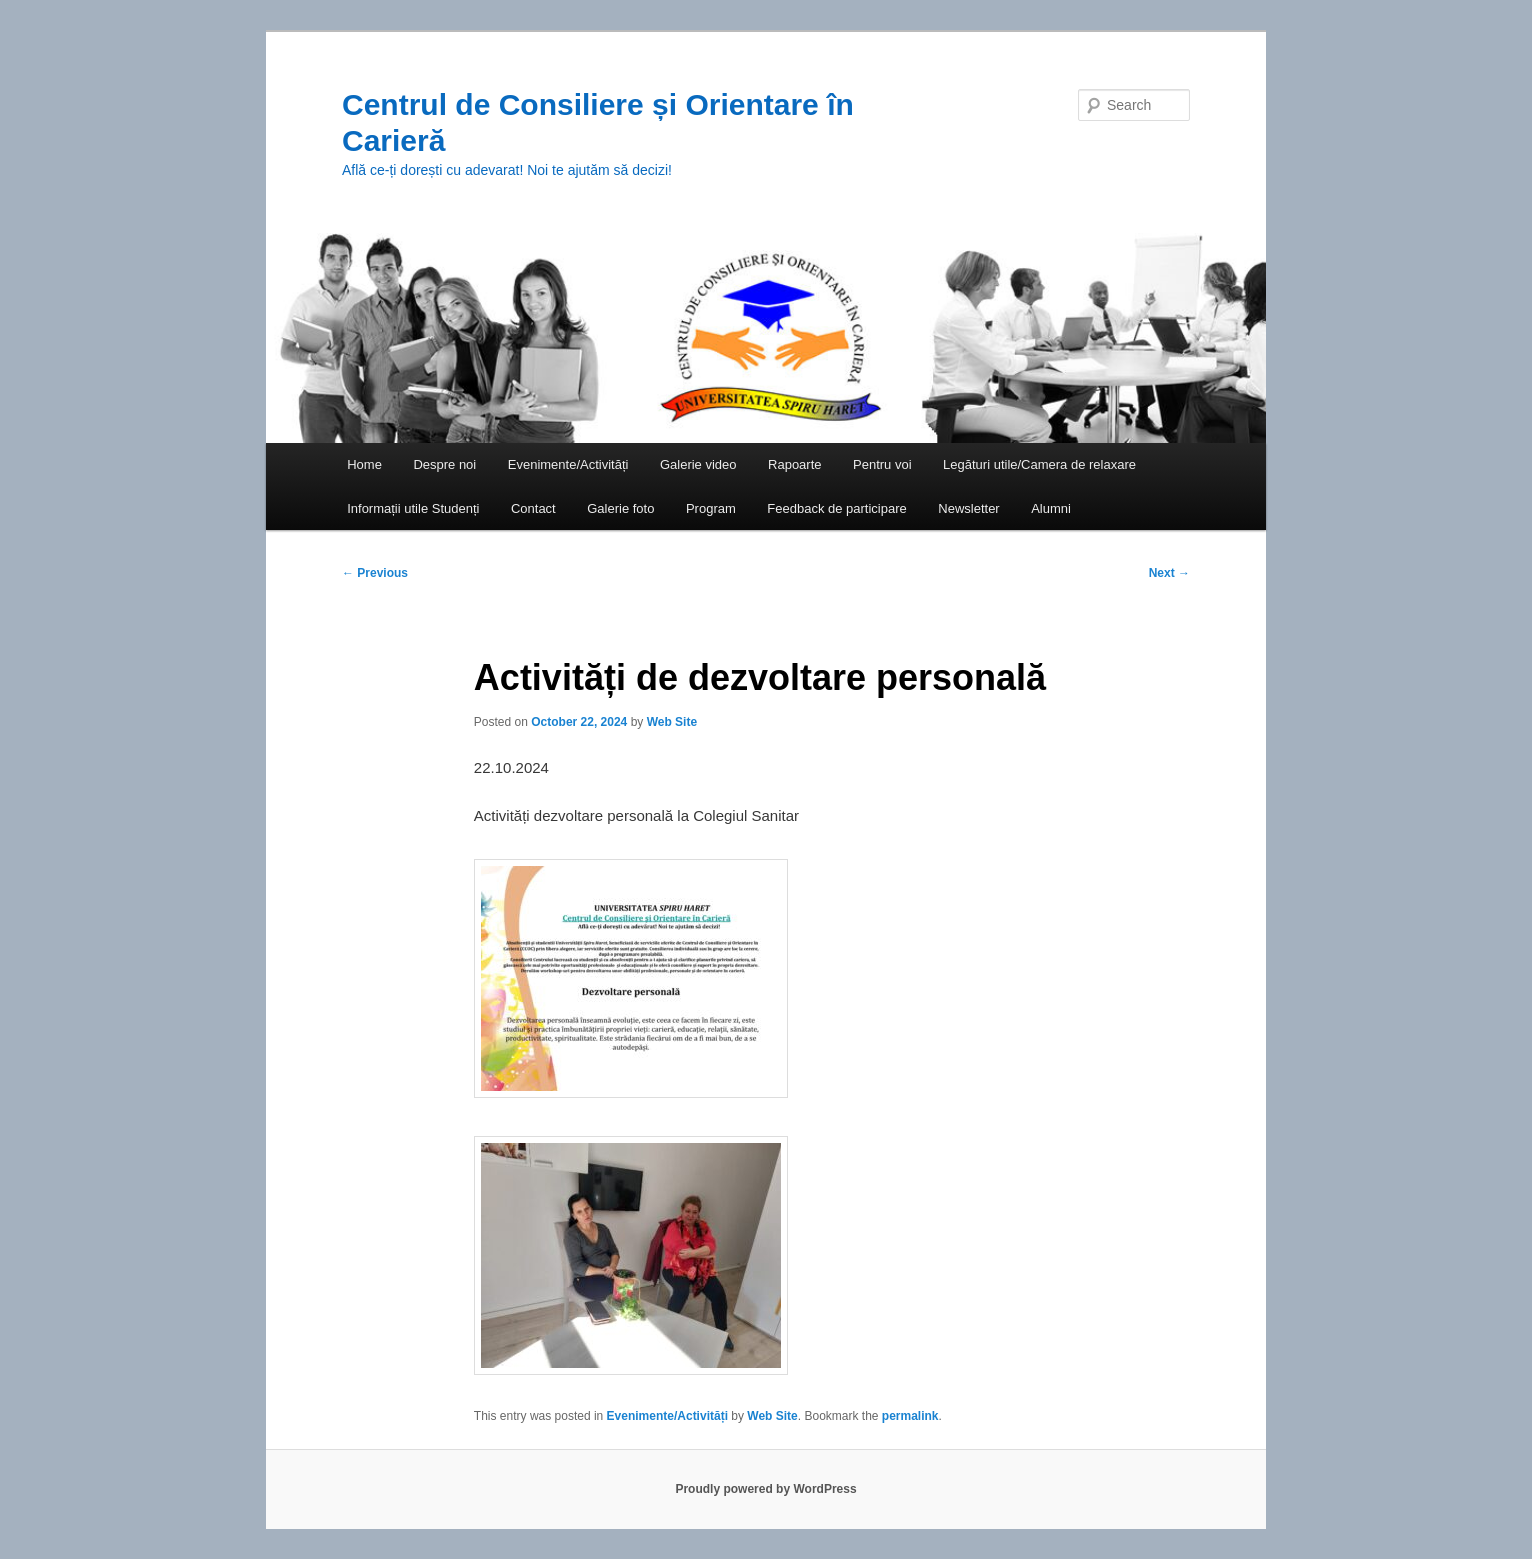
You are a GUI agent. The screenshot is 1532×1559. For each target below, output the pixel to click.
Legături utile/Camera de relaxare (1039, 464)
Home (364, 464)
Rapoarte (794, 464)
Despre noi (444, 464)
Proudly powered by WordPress (765, 1489)
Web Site (672, 722)
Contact (533, 508)
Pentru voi (882, 464)
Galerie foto (620, 508)
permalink (910, 1416)
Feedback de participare (836, 508)
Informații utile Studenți (413, 508)
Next (1169, 573)
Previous (375, 573)
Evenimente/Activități (568, 464)
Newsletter (968, 508)
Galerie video (698, 464)
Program (711, 508)
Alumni (1051, 508)
